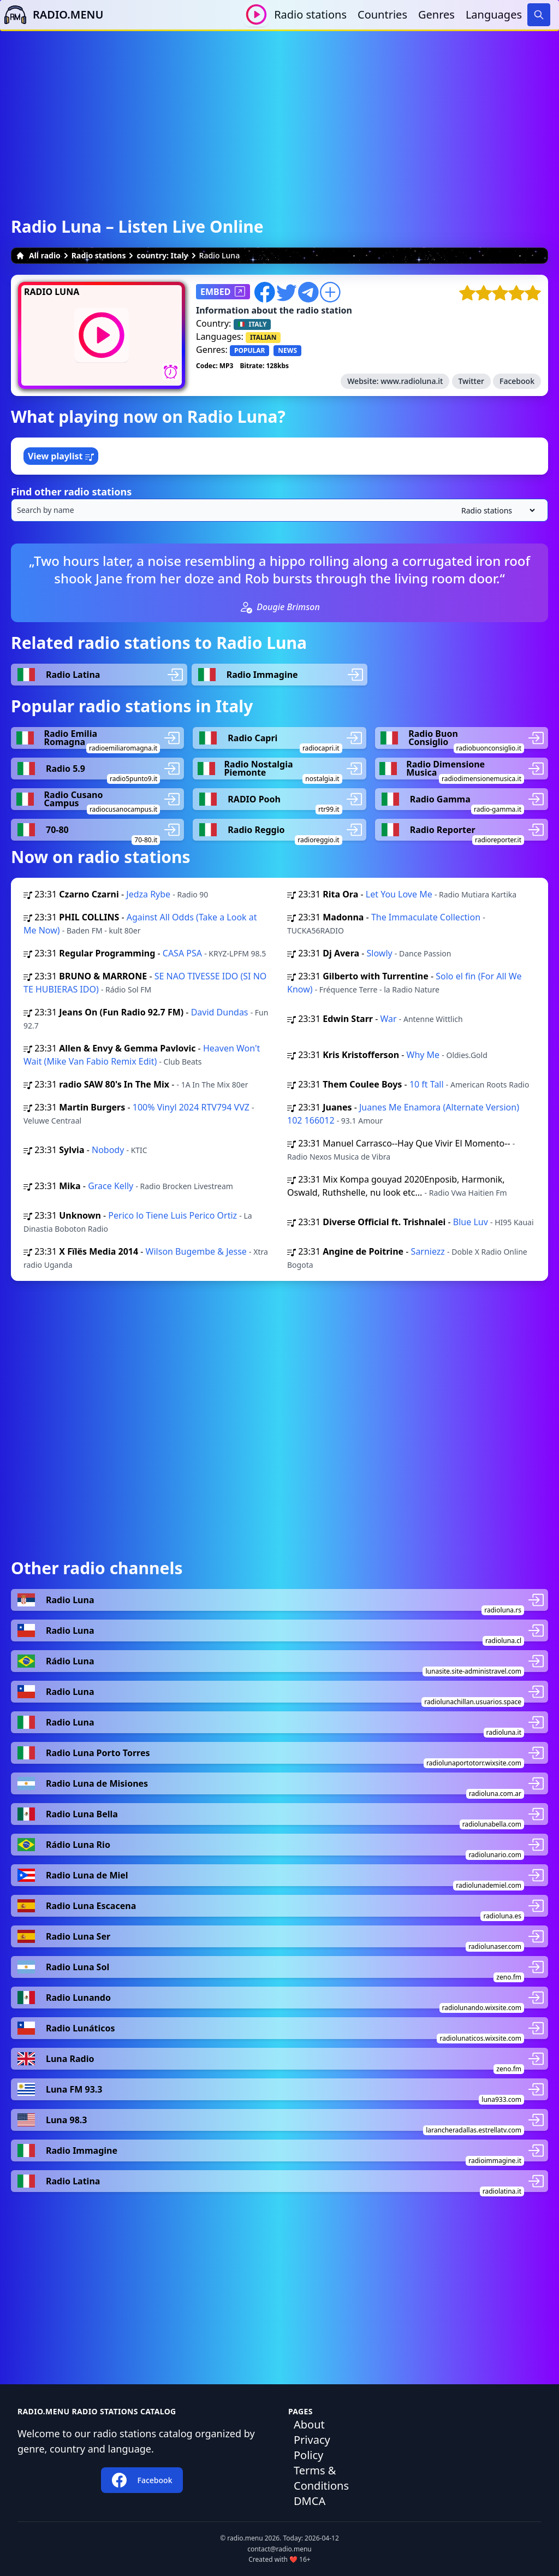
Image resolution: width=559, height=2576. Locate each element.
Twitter (471, 381)
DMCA (309, 2501)
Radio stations (310, 14)
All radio (38, 255)
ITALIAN (263, 337)
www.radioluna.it (411, 381)
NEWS (287, 350)
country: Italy (162, 255)
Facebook (516, 381)
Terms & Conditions (321, 2478)
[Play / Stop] (256, 14)
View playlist (61, 456)
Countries (382, 14)
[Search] (538, 14)
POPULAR (249, 350)
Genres (436, 14)
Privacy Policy (312, 2447)
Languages (494, 14)
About (309, 2424)
